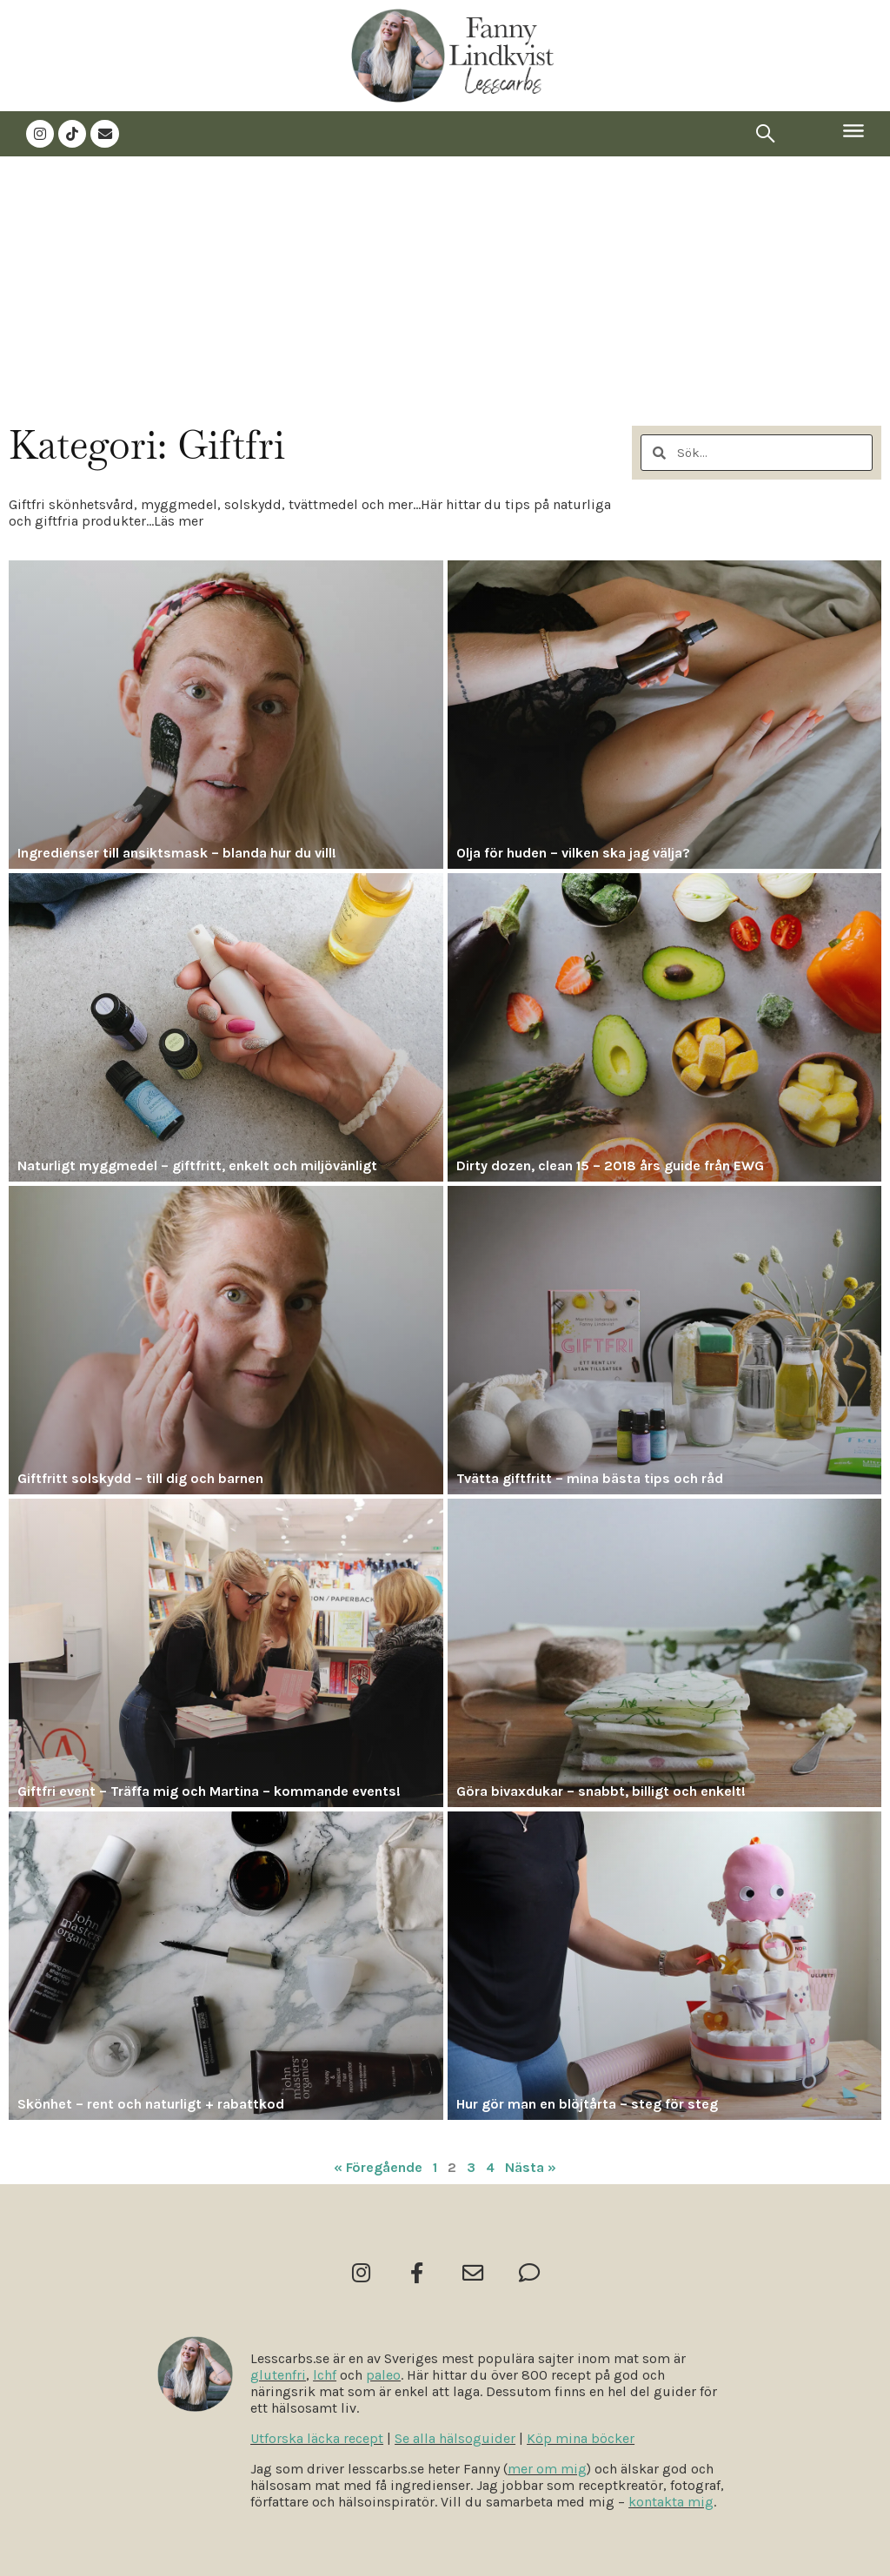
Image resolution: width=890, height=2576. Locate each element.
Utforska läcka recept (316, 2438)
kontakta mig (671, 2501)
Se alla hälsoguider (455, 2438)
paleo (383, 2375)
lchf (324, 2375)
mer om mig (547, 2468)
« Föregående (378, 2165)
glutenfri (278, 2375)
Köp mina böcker (580, 2438)
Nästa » (530, 2165)
